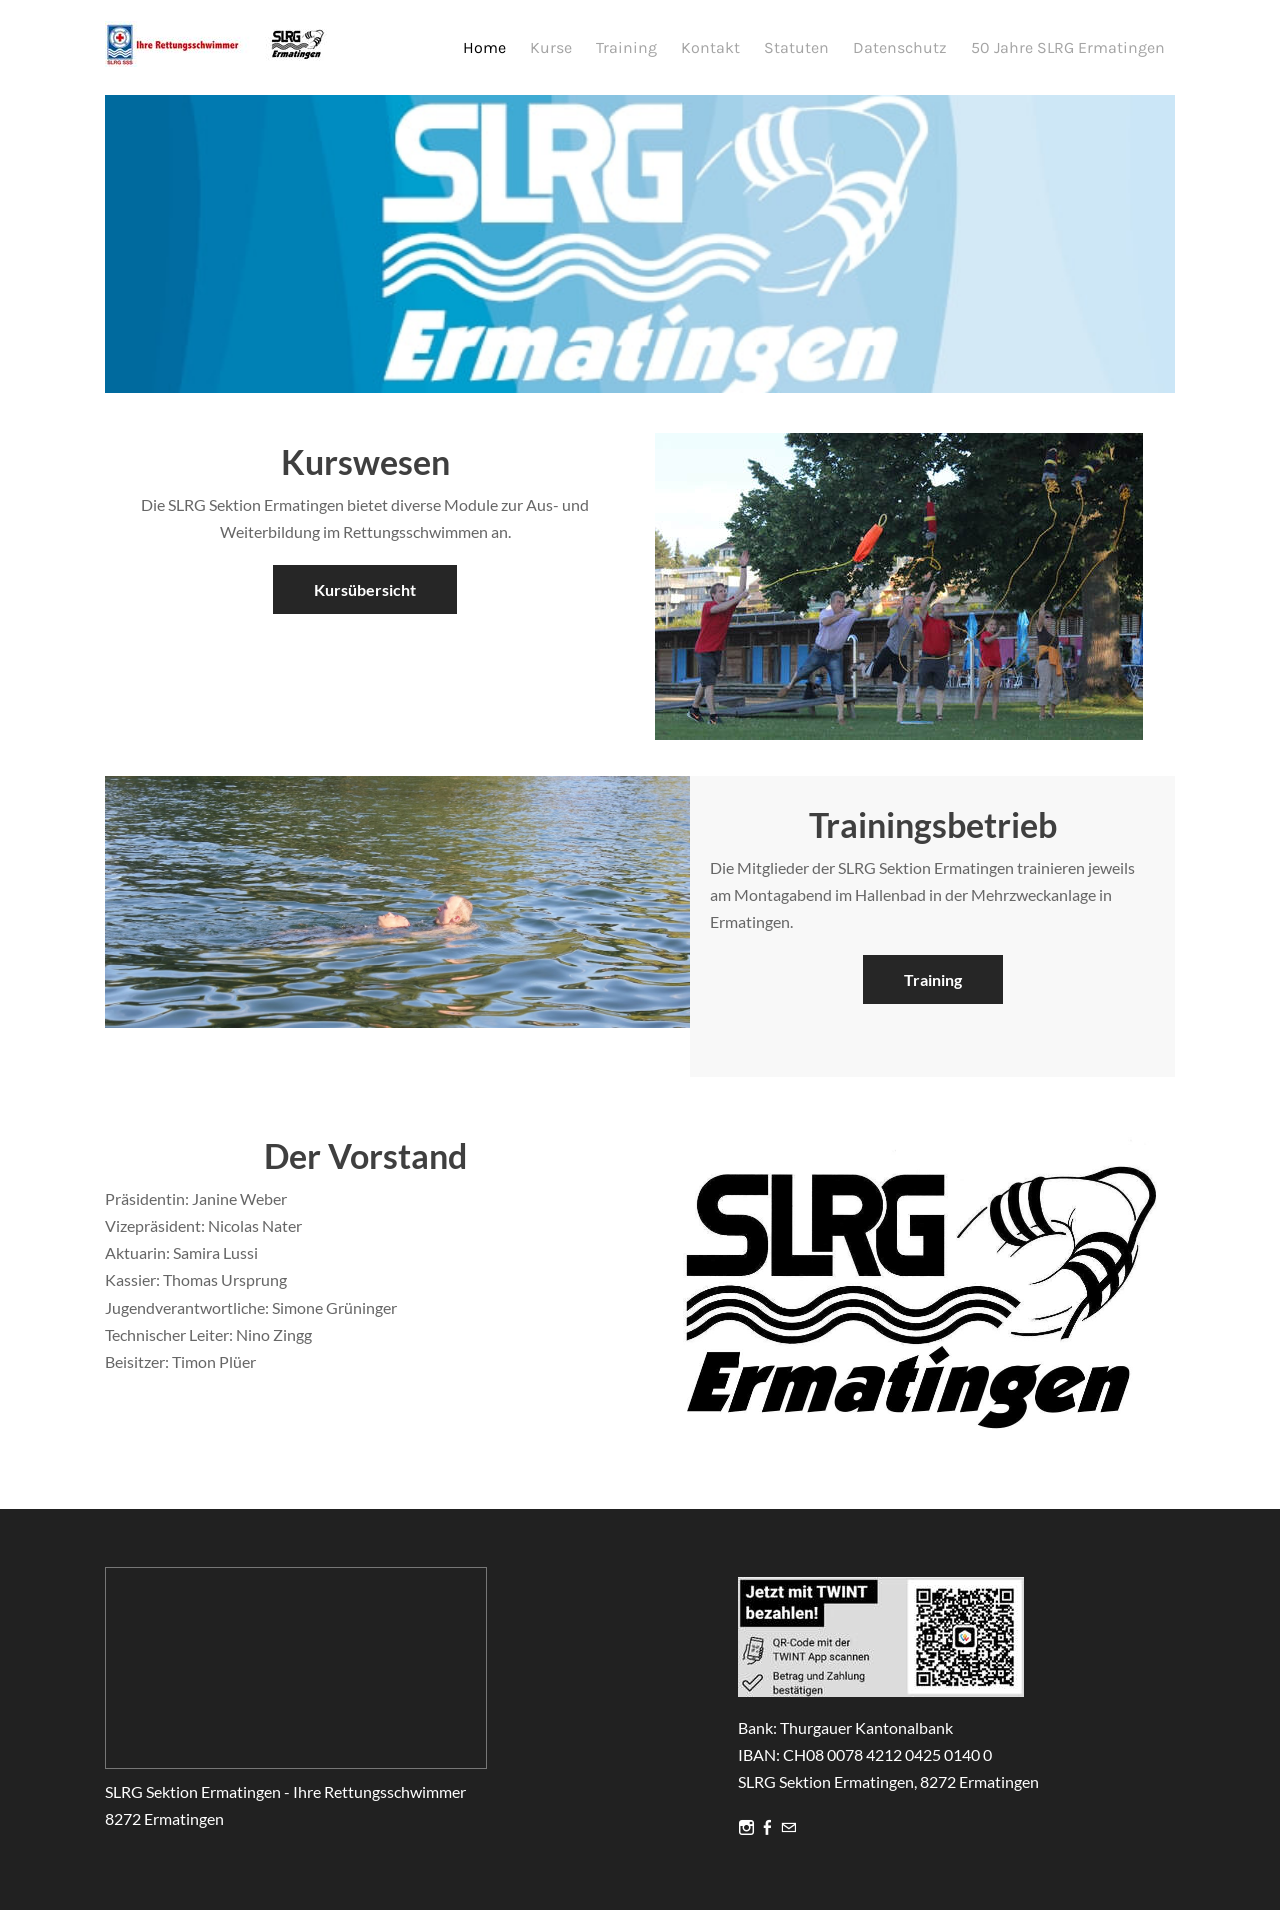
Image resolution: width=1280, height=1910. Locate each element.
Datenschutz (900, 47)
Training (626, 47)
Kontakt (710, 47)
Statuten (796, 47)
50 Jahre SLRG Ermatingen (1068, 47)
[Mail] (788, 1828)
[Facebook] (767, 1828)
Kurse (551, 47)
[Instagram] (746, 1828)
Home (484, 47)
